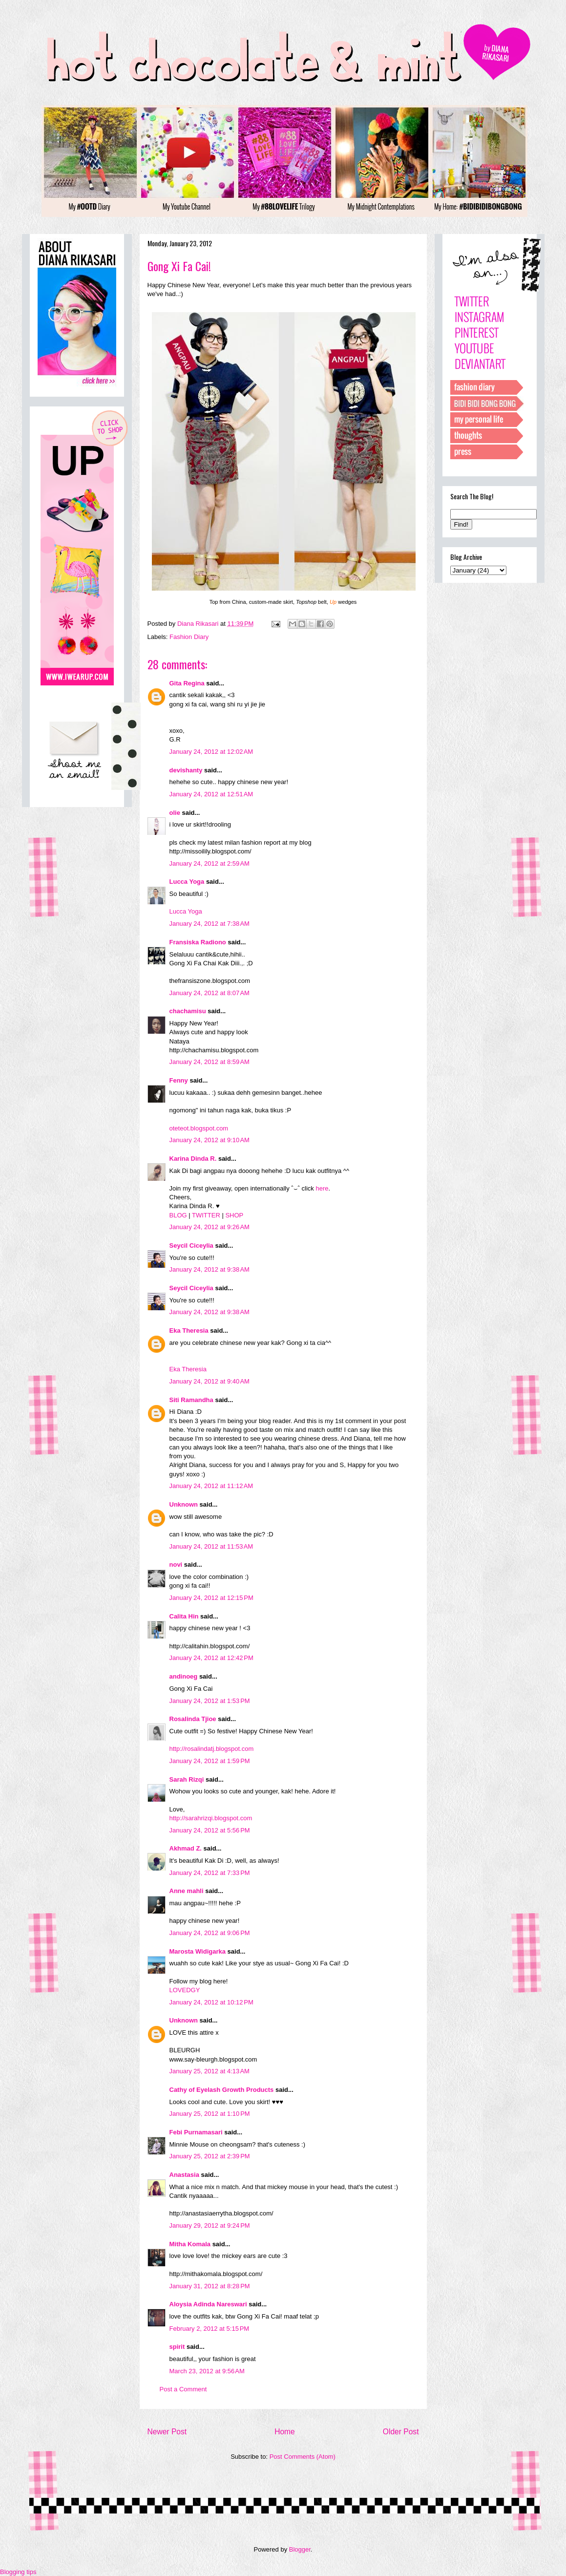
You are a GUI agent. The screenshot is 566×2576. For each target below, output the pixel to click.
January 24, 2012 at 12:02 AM (211, 751)
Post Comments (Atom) (302, 2456)
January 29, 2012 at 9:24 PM (209, 2225)
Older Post (401, 2431)
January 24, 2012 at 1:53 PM (209, 1700)
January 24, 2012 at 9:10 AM (209, 1140)
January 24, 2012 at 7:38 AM (209, 923)
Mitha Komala (190, 2244)
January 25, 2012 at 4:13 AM (209, 2071)
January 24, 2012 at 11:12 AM (211, 1486)
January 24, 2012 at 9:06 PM (209, 1933)
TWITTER (206, 1215)
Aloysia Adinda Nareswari (208, 2304)
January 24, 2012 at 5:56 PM (209, 1830)
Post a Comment (183, 2389)
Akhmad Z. (185, 1848)
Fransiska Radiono (197, 942)
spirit (177, 2346)
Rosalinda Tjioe (192, 1719)
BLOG (178, 1215)
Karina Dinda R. (193, 1158)
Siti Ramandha (191, 1400)
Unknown (183, 1504)
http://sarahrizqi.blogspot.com (210, 1818)
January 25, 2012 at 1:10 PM (209, 2113)
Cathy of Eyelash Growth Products (221, 2089)
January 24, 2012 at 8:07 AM (209, 993)
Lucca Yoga (187, 881)
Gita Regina (187, 683)
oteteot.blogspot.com (199, 1128)
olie (174, 812)
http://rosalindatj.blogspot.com (211, 1748)
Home (284, 2431)
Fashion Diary (189, 636)
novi (176, 1564)
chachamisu (187, 1011)
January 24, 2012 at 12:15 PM (211, 1597)
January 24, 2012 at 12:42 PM (211, 1657)
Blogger (300, 2549)
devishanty (186, 770)
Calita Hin (184, 1616)
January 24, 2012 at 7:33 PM (209, 1872)
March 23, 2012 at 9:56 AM (207, 2371)
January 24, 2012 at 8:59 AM (209, 1061)
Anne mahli (186, 1891)
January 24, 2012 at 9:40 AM (209, 1381)
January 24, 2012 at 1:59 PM (209, 1761)
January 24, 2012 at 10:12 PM (211, 2002)
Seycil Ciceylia (191, 1245)
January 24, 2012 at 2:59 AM (209, 863)
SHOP (234, 1215)
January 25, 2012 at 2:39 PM (209, 2156)
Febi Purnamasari (196, 2132)
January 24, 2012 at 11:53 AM (211, 1546)
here (321, 1188)
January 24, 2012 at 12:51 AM (211, 794)
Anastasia (184, 2174)
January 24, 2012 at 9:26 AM (209, 1227)
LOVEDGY (184, 1990)
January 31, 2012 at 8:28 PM (209, 2286)
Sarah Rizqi (186, 1779)
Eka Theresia (189, 1330)
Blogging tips (18, 2572)
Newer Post (167, 2431)
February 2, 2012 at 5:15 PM (209, 2328)
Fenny (178, 1080)
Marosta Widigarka (197, 1951)
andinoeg (183, 1676)
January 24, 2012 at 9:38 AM (209, 1269)
